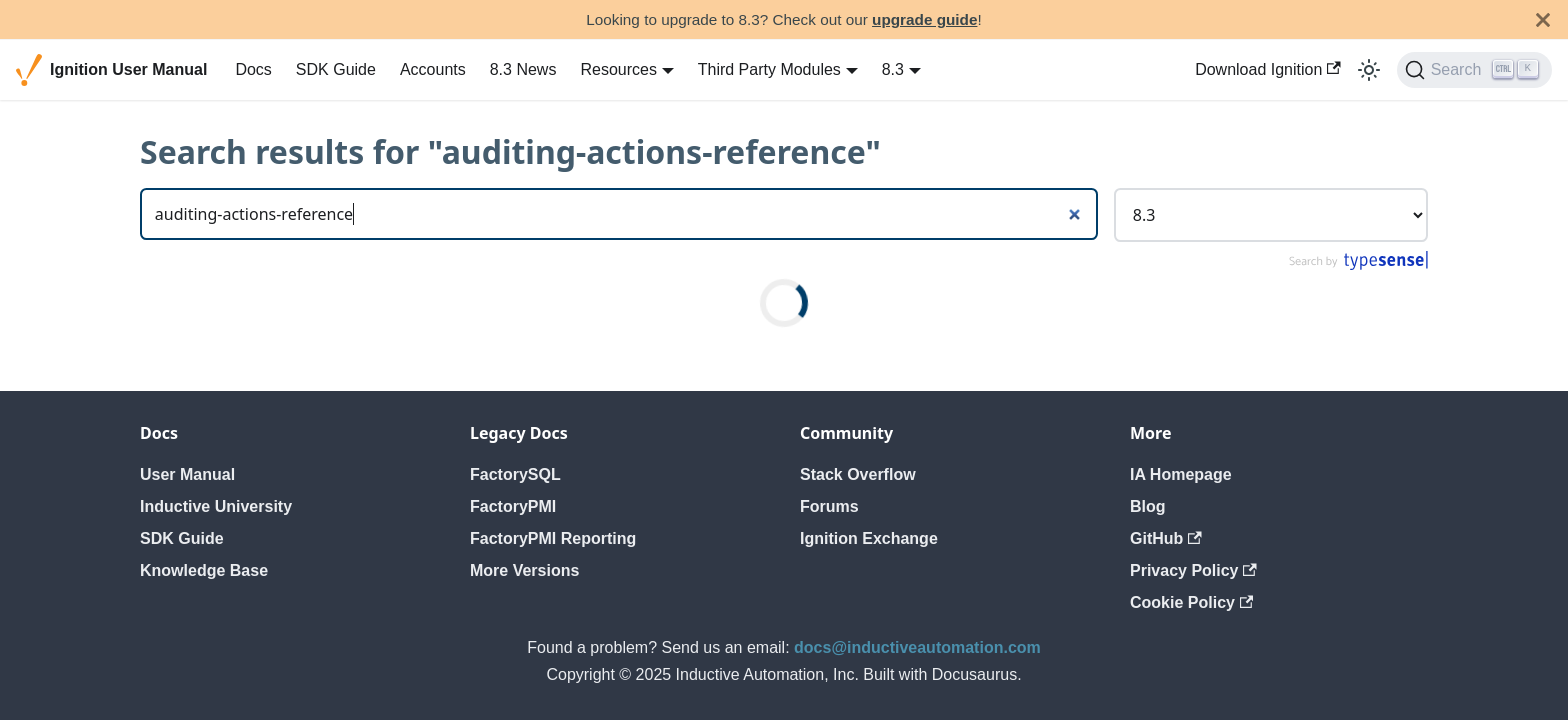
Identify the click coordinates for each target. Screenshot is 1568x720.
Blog (1148, 506)
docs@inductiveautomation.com (917, 647)
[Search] (1474, 70)
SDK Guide (336, 69)
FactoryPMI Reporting (553, 538)
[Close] (1543, 19)
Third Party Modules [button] (769, 69)
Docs (253, 69)
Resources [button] (618, 69)
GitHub (1166, 538)
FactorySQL (515, 474)
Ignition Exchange (869, 538)
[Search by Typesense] (1357, 265)
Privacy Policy (1193, 570)
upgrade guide (924, 19)
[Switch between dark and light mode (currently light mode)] (1369, 70)
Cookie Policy (1191, 602)
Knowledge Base (204, 570)
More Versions (524, 570)
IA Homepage (1181, 474)
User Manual (187, 474)
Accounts (433, 69)
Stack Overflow (858, 474)
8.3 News (523, 69)
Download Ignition (1268, 69)
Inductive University (216, 506)
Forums (829, 506)
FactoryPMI (513, 506)
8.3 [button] (893, 69)
